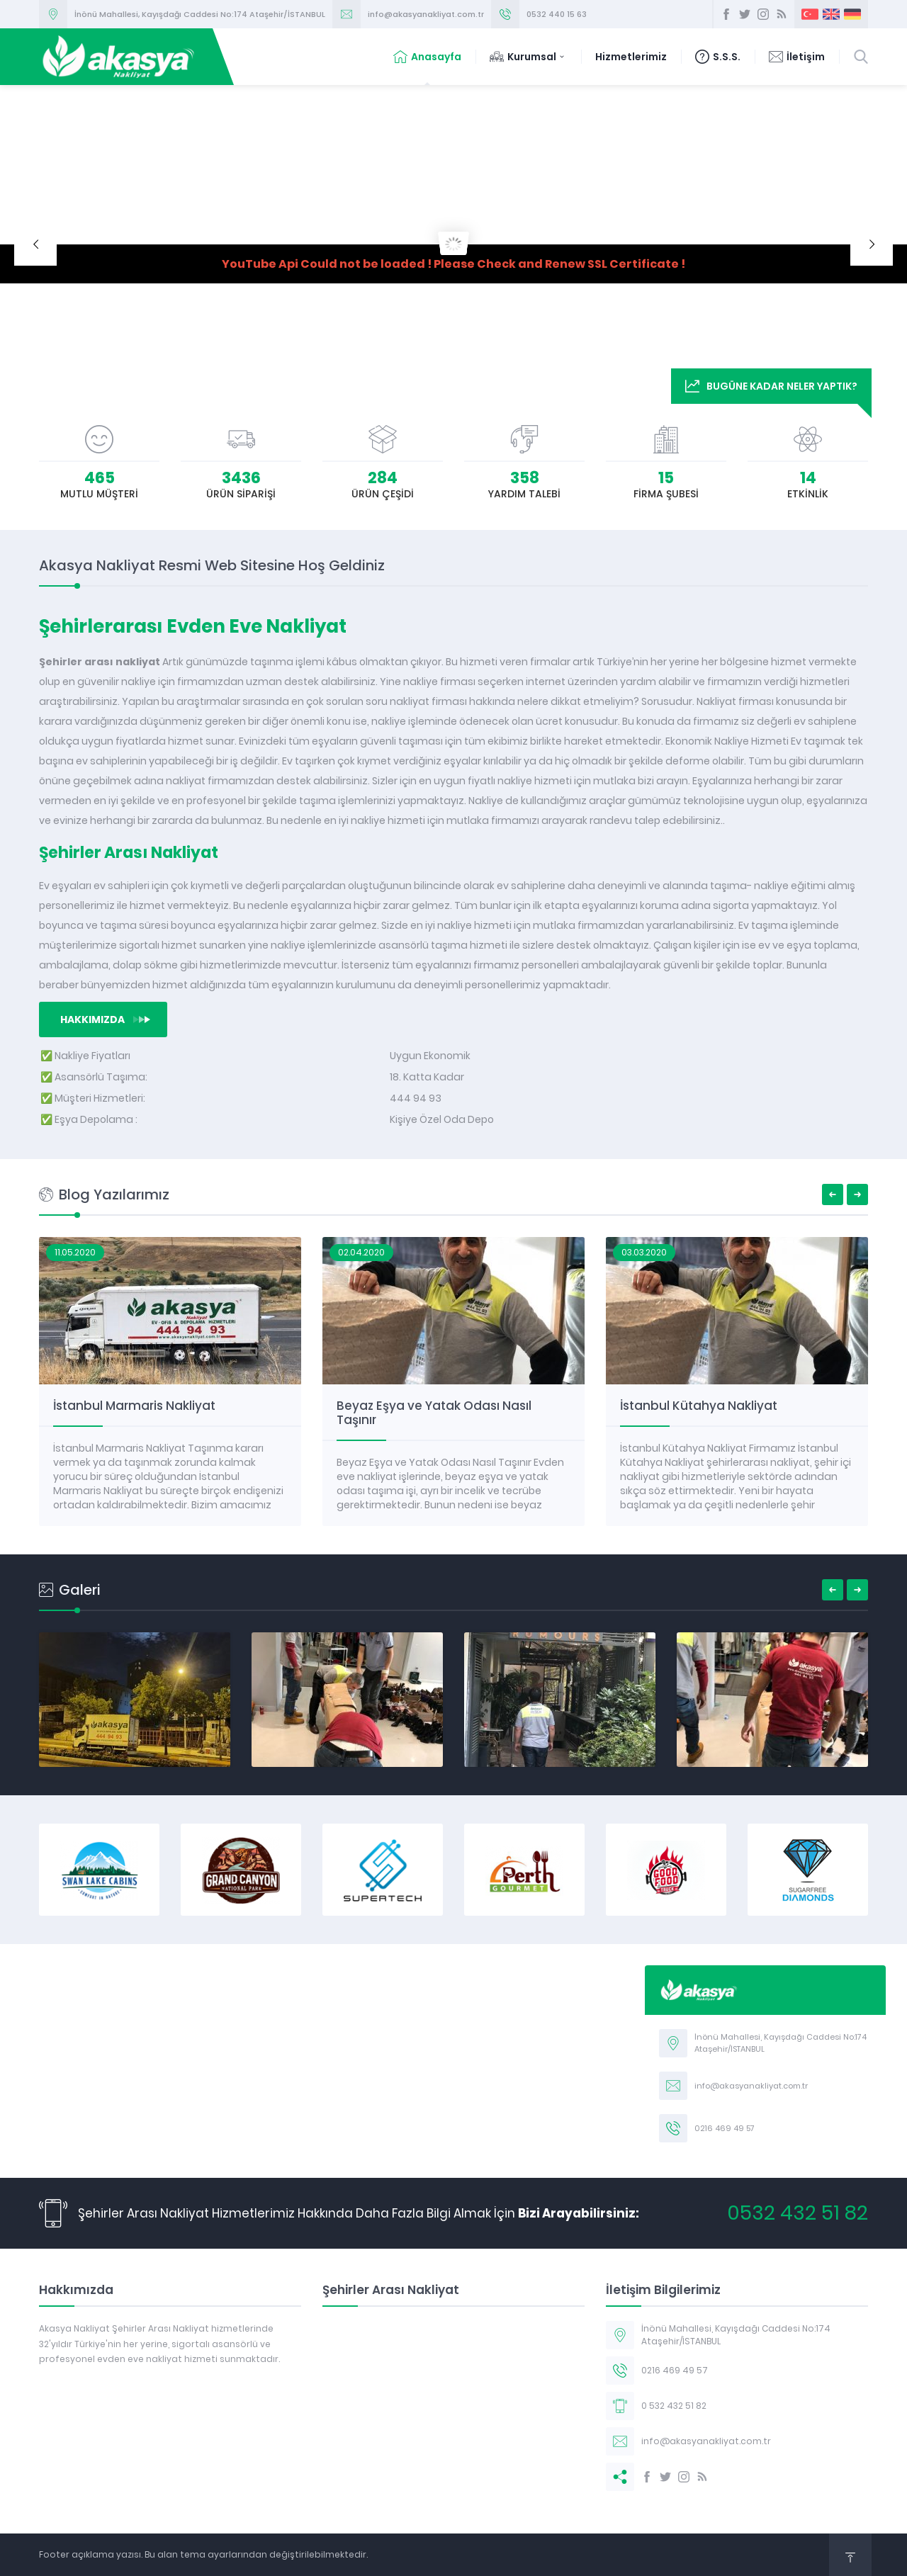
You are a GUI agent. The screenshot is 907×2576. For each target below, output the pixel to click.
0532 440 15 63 (556, 14)
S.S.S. (717, 57)
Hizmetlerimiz (631, 57)
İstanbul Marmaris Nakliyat (134, 1405)
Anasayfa (427, 57)
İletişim (797, 57)
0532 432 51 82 (797, 2213)
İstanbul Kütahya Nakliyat (698, 1405)
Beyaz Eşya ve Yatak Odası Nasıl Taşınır (434, 1412)
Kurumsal (528, 57)
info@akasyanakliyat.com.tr (426, 14)
